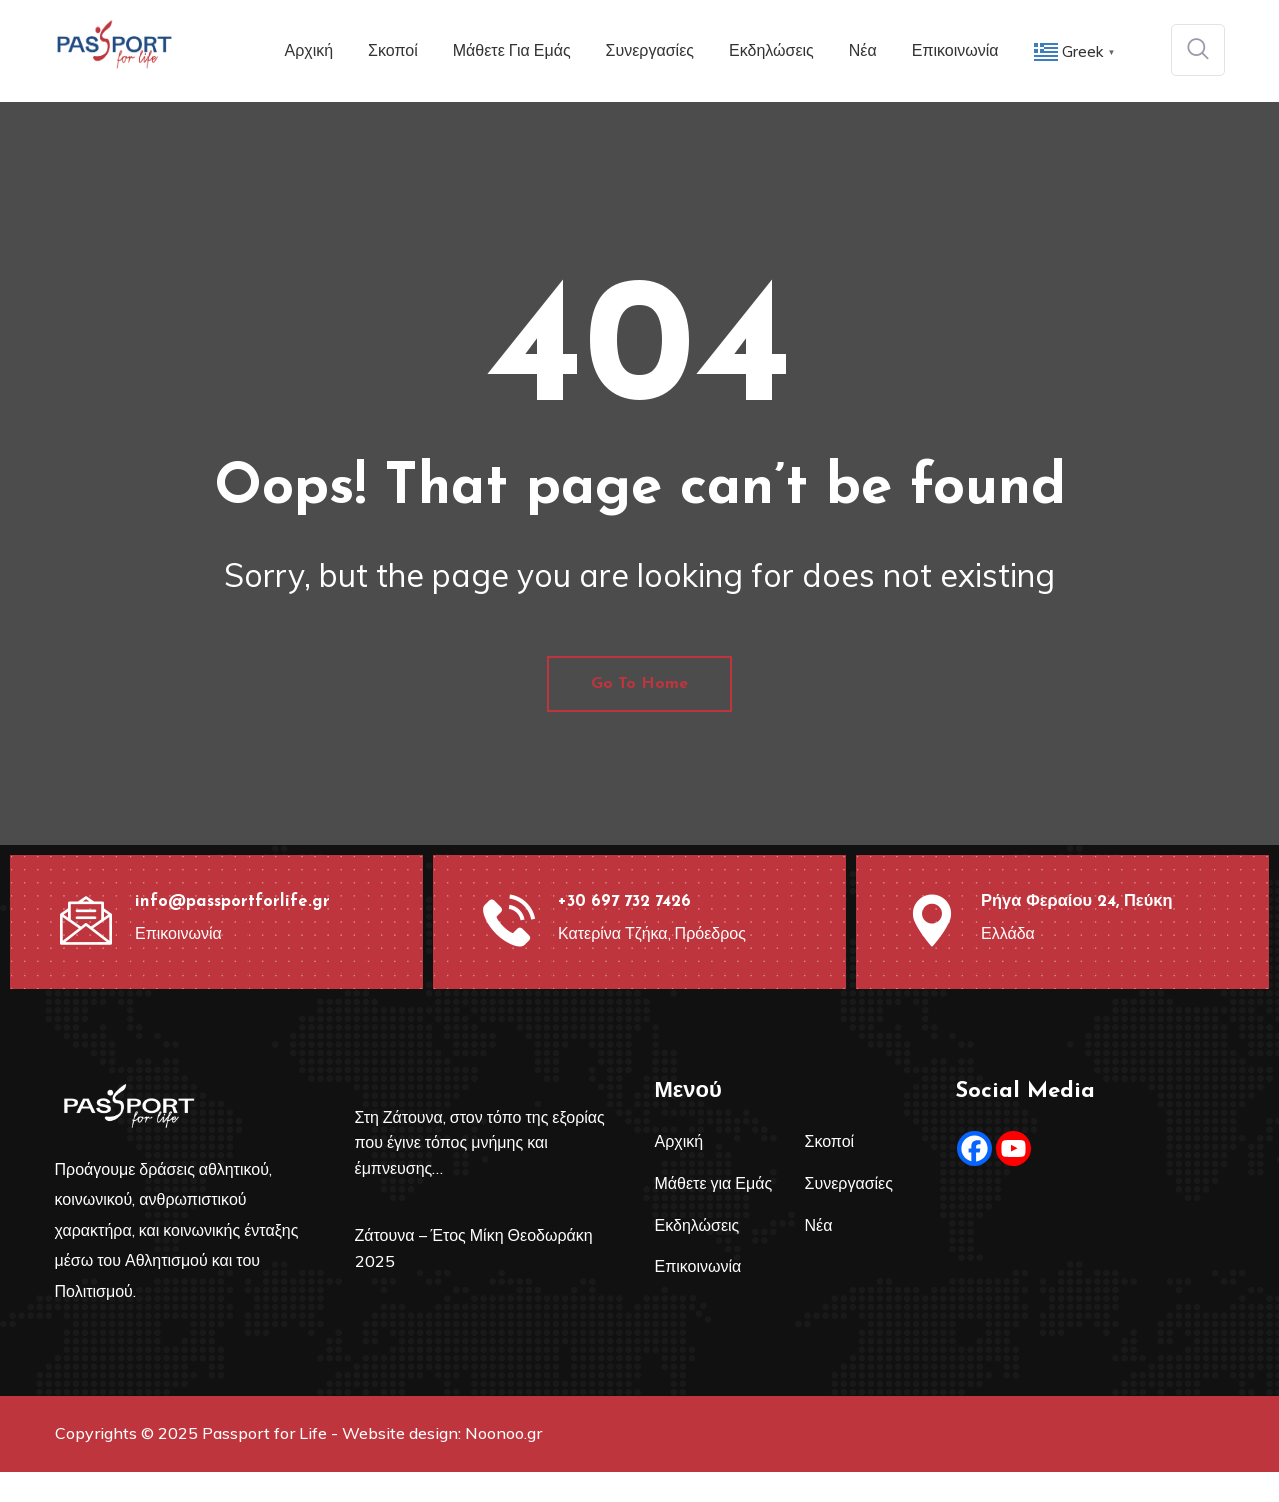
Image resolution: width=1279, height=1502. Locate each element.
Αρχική (308, 50)
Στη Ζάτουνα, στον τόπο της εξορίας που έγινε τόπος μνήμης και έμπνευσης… (480, 1172)
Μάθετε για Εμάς (512, 50)
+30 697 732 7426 (624, 932)
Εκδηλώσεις (771, 50)
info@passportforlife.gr (229, 932)
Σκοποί (393, 50)
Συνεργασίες (650, 50)
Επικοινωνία (955, 50)
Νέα (863, 50)
